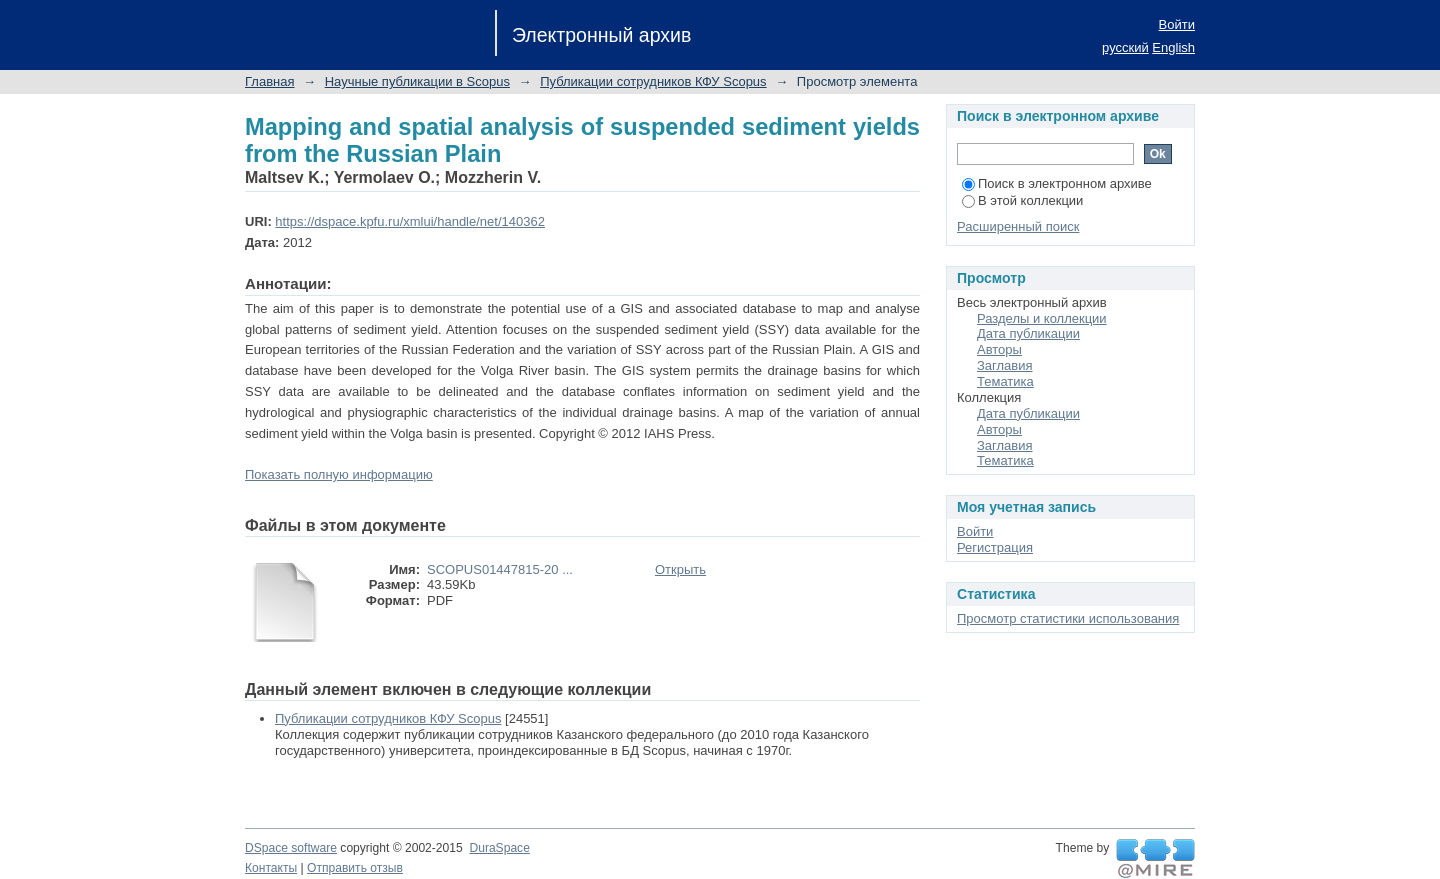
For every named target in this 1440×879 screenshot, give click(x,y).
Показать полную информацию (339, 474)
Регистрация (995, 547)
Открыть (680, 569)
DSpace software (291, 848)
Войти (1177, 24)
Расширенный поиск (1018, 226)
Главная (269, 81)
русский (1125, 47)
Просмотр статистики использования (1068, 618)
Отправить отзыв (355, 868)
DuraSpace (499, 848)
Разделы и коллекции (1042, 318)
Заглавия (1005, 365)
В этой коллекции (1022, 200)
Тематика (1005, 381)
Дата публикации (1028, 333)
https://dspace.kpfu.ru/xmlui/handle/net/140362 (410, 221)
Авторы (999, 349)
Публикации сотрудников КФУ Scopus (653, 81)
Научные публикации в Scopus (417, 81)
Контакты (271, 868)
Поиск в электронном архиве (1057, 183)
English (1173, 47)
